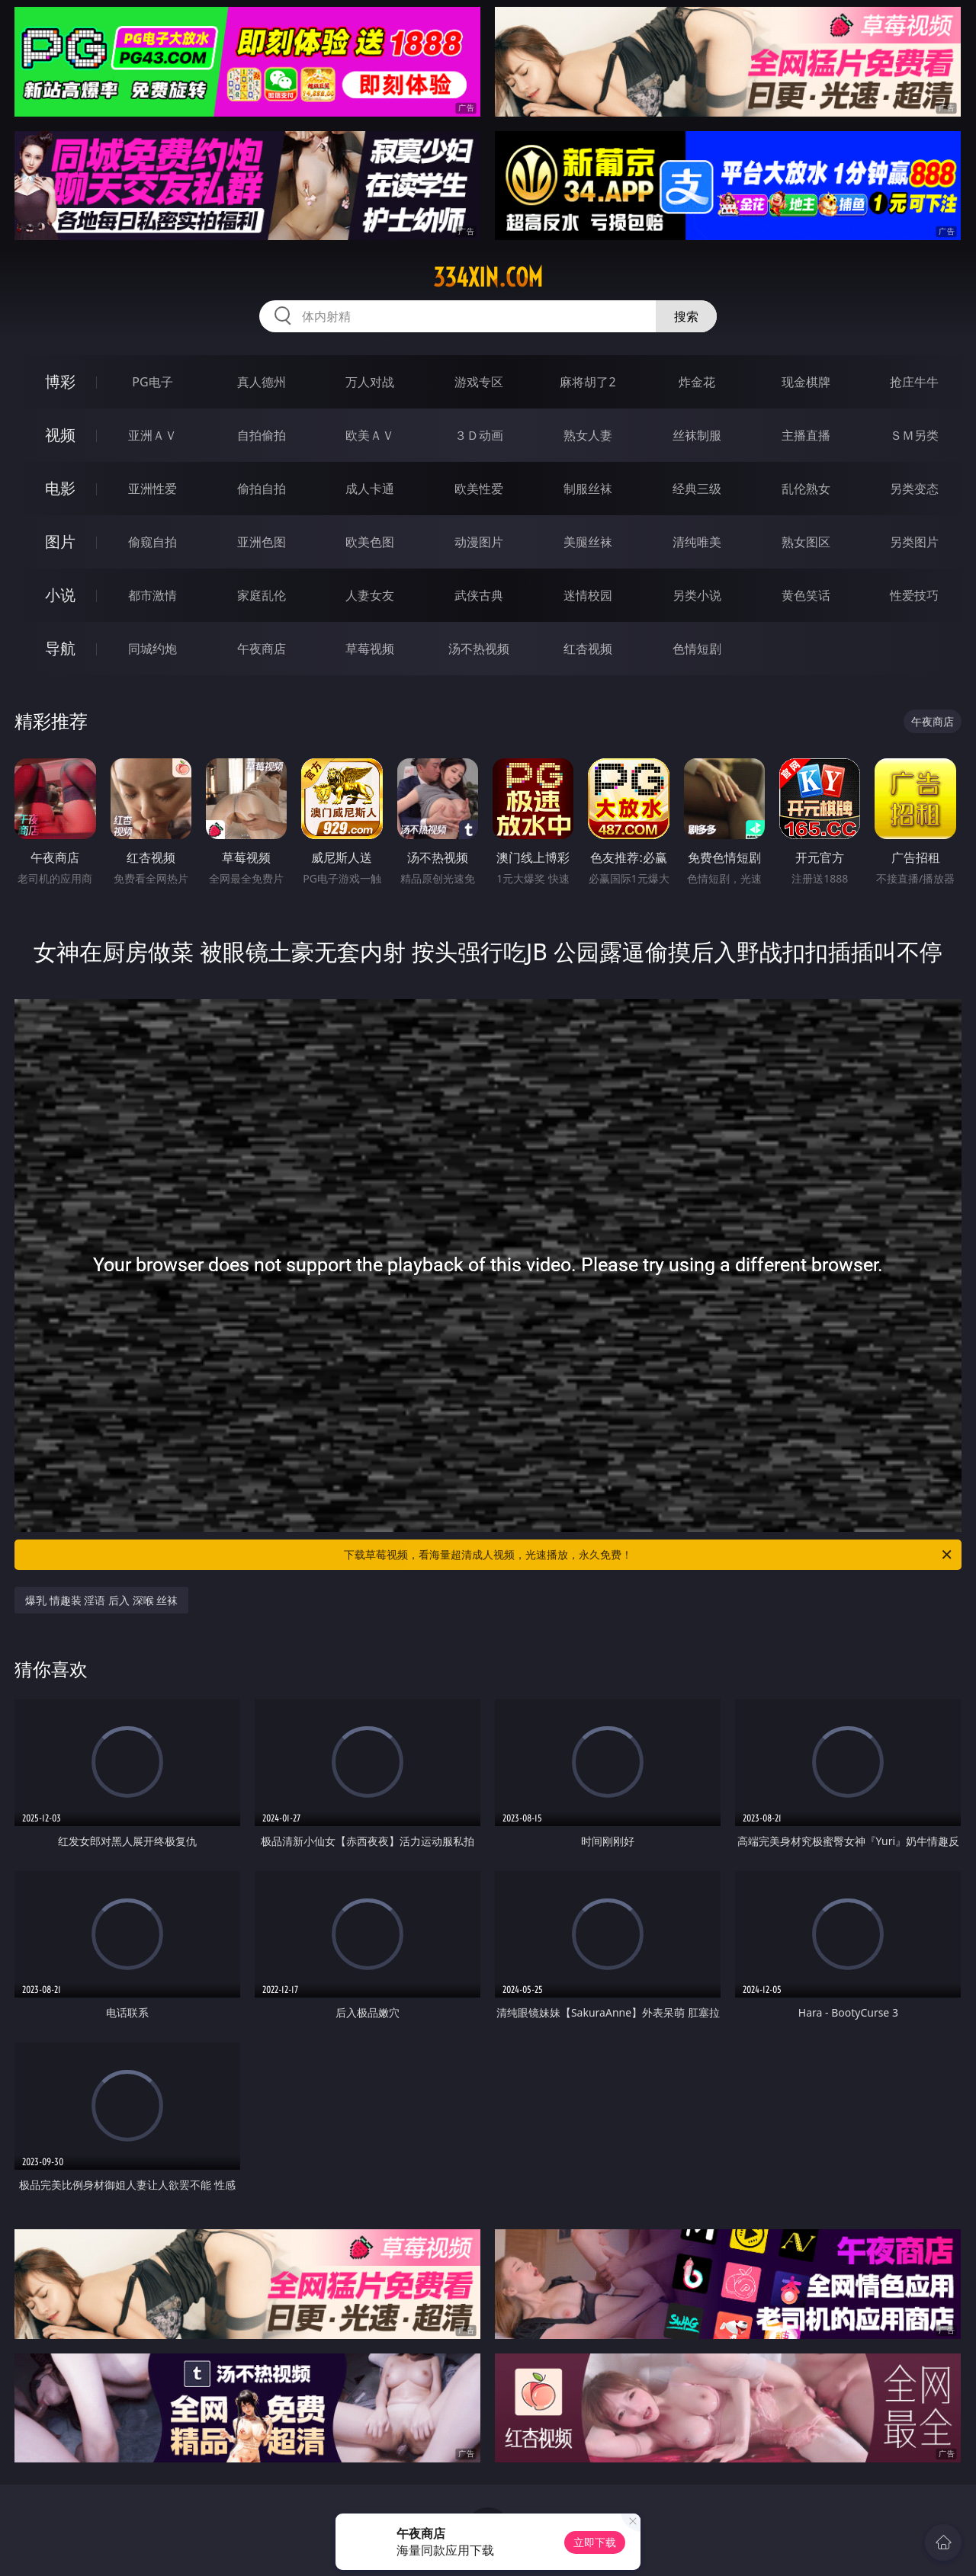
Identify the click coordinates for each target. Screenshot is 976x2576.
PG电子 (152, 381)
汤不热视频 (478, 648)
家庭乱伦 (261, 595)
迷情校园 (587, 595)
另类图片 (914, 541)
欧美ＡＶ (369, 435)
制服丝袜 (587, 488)
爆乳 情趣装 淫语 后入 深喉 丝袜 (101, 1600)
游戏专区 (478, 381)
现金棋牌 (806, 381)
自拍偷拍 (261, 435)
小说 (60, 595)
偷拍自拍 (261, 488)
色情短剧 (697, 648)
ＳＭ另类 (914, 435)
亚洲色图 (261, 541)
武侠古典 (478, 595)
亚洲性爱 (152, 488)
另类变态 (914, 488)
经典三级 (697, 488)
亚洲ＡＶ (152, 435)
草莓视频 (369, 648)
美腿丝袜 (587, 541)
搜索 (686, 316)
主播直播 (806, 435)
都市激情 (152, 595)
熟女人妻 (587, 435)
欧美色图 (369, 541)
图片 (60, 541)
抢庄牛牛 (914, 381)
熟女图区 (806, 541)
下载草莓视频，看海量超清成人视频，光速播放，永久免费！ (649, 1555)
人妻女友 (369, 595)
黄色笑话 (806, 595)
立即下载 (594, 2542)
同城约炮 (152, 648)
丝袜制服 (697, 435)
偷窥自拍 (152, 541)
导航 (60, 648)
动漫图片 (478, 541)
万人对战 (369, 381)
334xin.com (488, 277)
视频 (60, 435)
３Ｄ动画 (478, 435)
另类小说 (697, 595)
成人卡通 (369, 488)
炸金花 (697, 381)
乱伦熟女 (806, 488)
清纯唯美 (697, 541)
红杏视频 (587, 648)
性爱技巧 (914, 595)
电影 (60, 488)
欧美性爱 (478, 488)
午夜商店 (261, 648)
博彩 (60, 381)
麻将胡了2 (587, 381)
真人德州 (261, 381)
